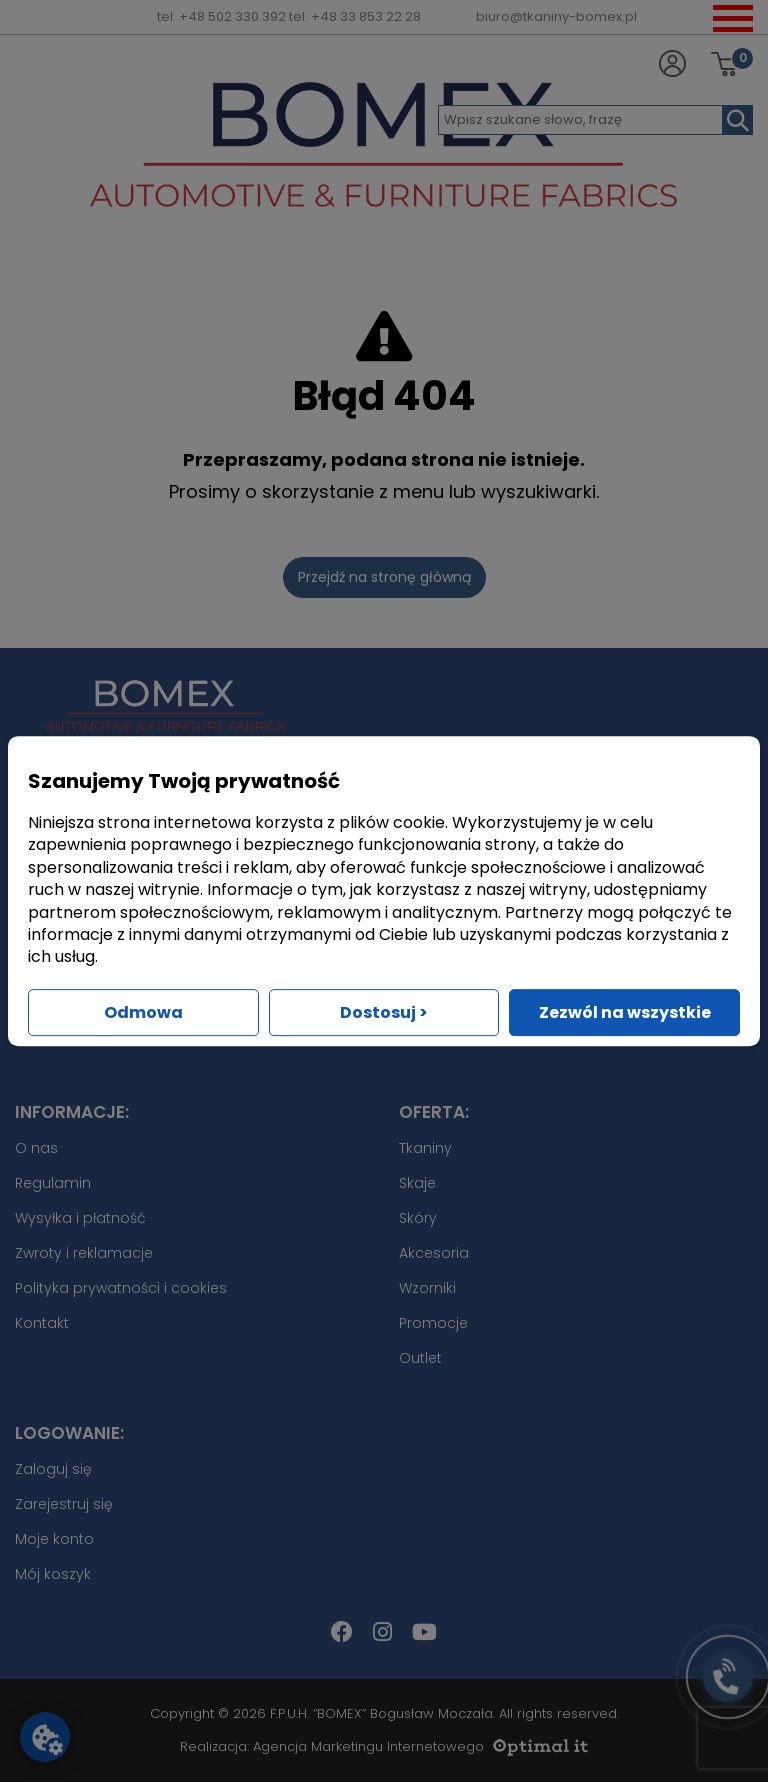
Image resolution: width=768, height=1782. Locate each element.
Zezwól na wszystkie (625, 1012)
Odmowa (143, 1012)
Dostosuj (384, 1012)
